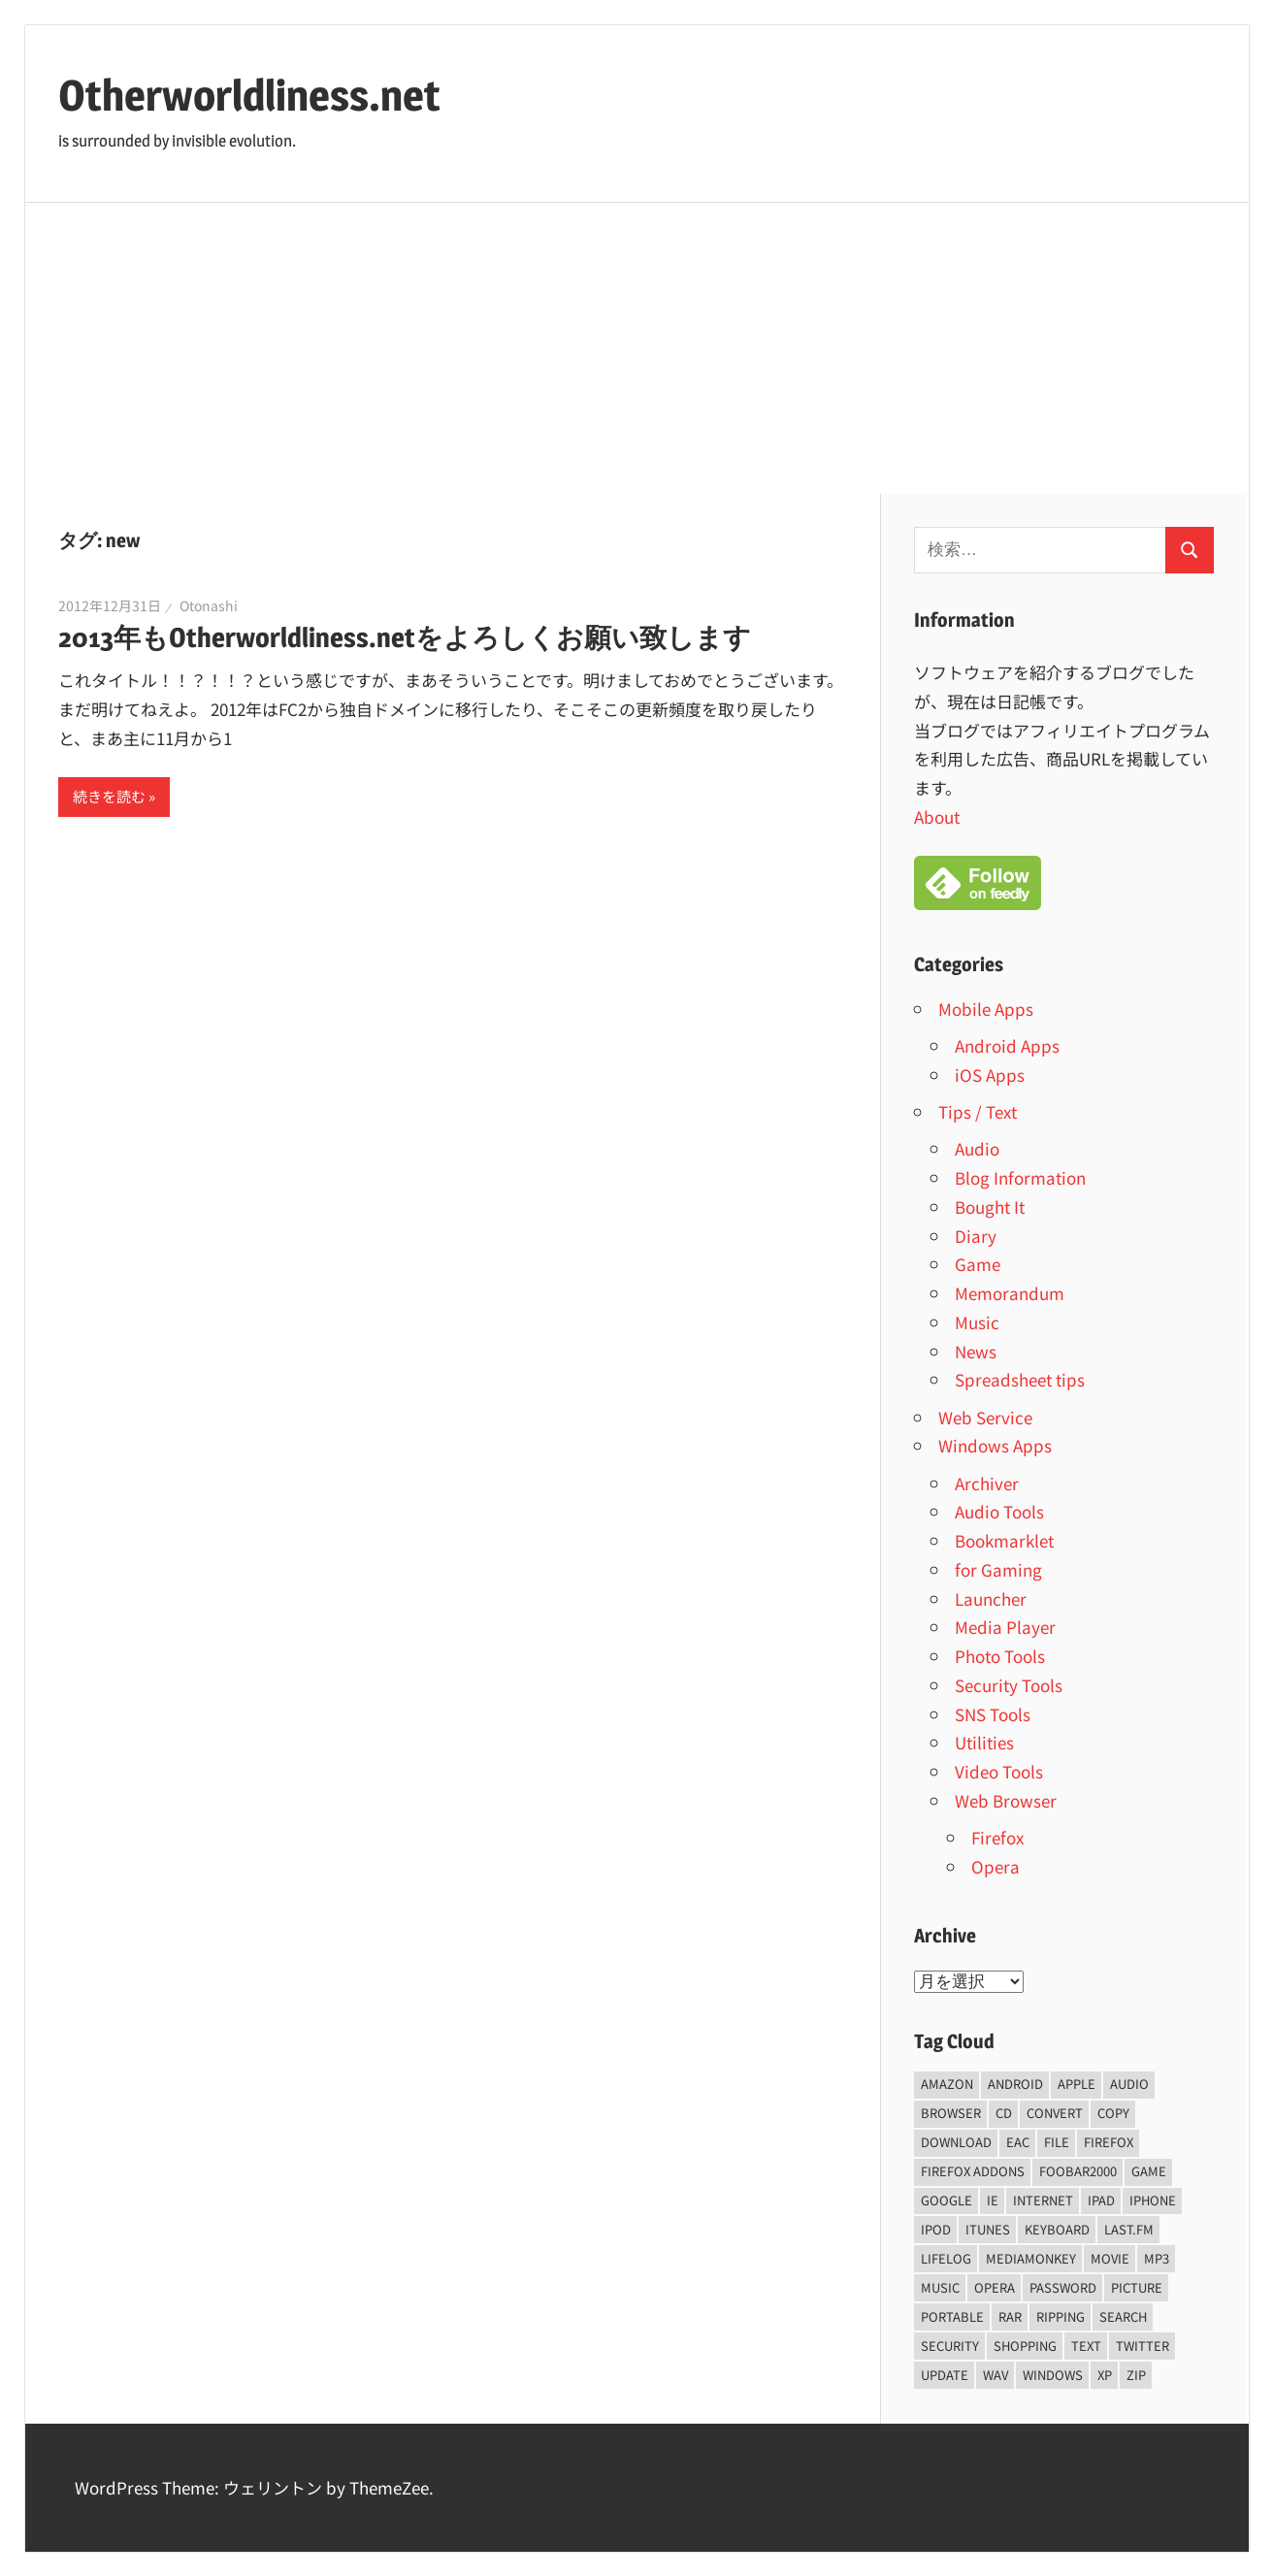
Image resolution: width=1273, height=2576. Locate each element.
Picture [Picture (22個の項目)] (1136, 2287)
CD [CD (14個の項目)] (1004, 2112)
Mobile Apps (985, 1008)
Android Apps (1007, 1045)
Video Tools (999, 1771)
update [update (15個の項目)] (944, 2374)
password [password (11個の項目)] (1062, 2287)
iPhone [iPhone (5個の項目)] (1152, 2200)
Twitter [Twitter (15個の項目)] (1142, 2345)
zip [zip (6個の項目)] (1136, 2374)
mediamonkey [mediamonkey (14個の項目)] (1031, 2258)
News (975, 1351)
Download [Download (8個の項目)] (956, 2142)
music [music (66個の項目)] (940, 2287)
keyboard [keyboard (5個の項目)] (1057, 2229)
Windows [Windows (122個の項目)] (1053, 2374)
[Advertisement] (636, 348)
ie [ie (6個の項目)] (992, 2200)
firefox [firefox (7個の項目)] (1108, 2142)
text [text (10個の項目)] (1086, 2345)
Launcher (991, 1598)
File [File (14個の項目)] (1056, 2142)
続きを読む (109, 796)
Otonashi (209, 605)
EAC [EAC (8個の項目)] (1017, 2142)
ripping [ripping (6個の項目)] (1060, 2316)
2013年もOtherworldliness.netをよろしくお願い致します (404, 637)
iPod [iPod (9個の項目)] (936, 2229)
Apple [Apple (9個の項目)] (1076, 2083)
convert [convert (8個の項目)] (1055, 2112)
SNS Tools (992, 1714)
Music (977, 1322)
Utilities (984, 1742)
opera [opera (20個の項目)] (994, 2287)
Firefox (997, 1837)
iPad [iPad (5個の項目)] (1101, 2200)
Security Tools (1008, 1685)
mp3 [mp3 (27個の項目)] (1156, 2258)
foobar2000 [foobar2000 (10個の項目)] (1078, 2171)
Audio (977, 1148)
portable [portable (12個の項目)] (952, 2316)
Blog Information (1020, 1177)
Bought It (990, 1206)
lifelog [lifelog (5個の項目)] (946, 2258)
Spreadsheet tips (1020, 1379)
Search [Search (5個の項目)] (1123, 2316)
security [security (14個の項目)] (950, 2345)
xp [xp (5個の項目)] (1104, 2374)
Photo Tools (1000, 1656)
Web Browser (1006, 1800)
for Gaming (998, 1569)
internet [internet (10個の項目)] (1043, 2200)
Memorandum (1009, 1293)
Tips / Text (977, 1111)
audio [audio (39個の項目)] (1129, 2083)
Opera (995, 1866)
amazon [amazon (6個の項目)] (947, 2083)
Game (977, 1264)
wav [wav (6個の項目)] (995, 2374)
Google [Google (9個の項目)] (946, 2200)
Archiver (987, 1483)
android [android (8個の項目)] (1015, 2083)
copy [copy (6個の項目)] (1113, 2112)
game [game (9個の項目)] (1148, 2171)
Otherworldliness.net (249, 95)
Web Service (985, 1417)
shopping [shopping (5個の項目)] (1025, 2345)
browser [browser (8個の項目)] (951, 2112)
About (937, 816)
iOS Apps (990, 1074)
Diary (975, 1235)
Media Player (1005, 1626)
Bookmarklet (1004, 1540)
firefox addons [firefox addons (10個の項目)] (973, 2171)
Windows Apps (995, 1445)
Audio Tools (999, 1511)
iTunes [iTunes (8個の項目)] (987, 2229)
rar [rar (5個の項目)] (1010, 2316)
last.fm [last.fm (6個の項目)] (1129, 2229)
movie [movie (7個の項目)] (1110, 2258)
